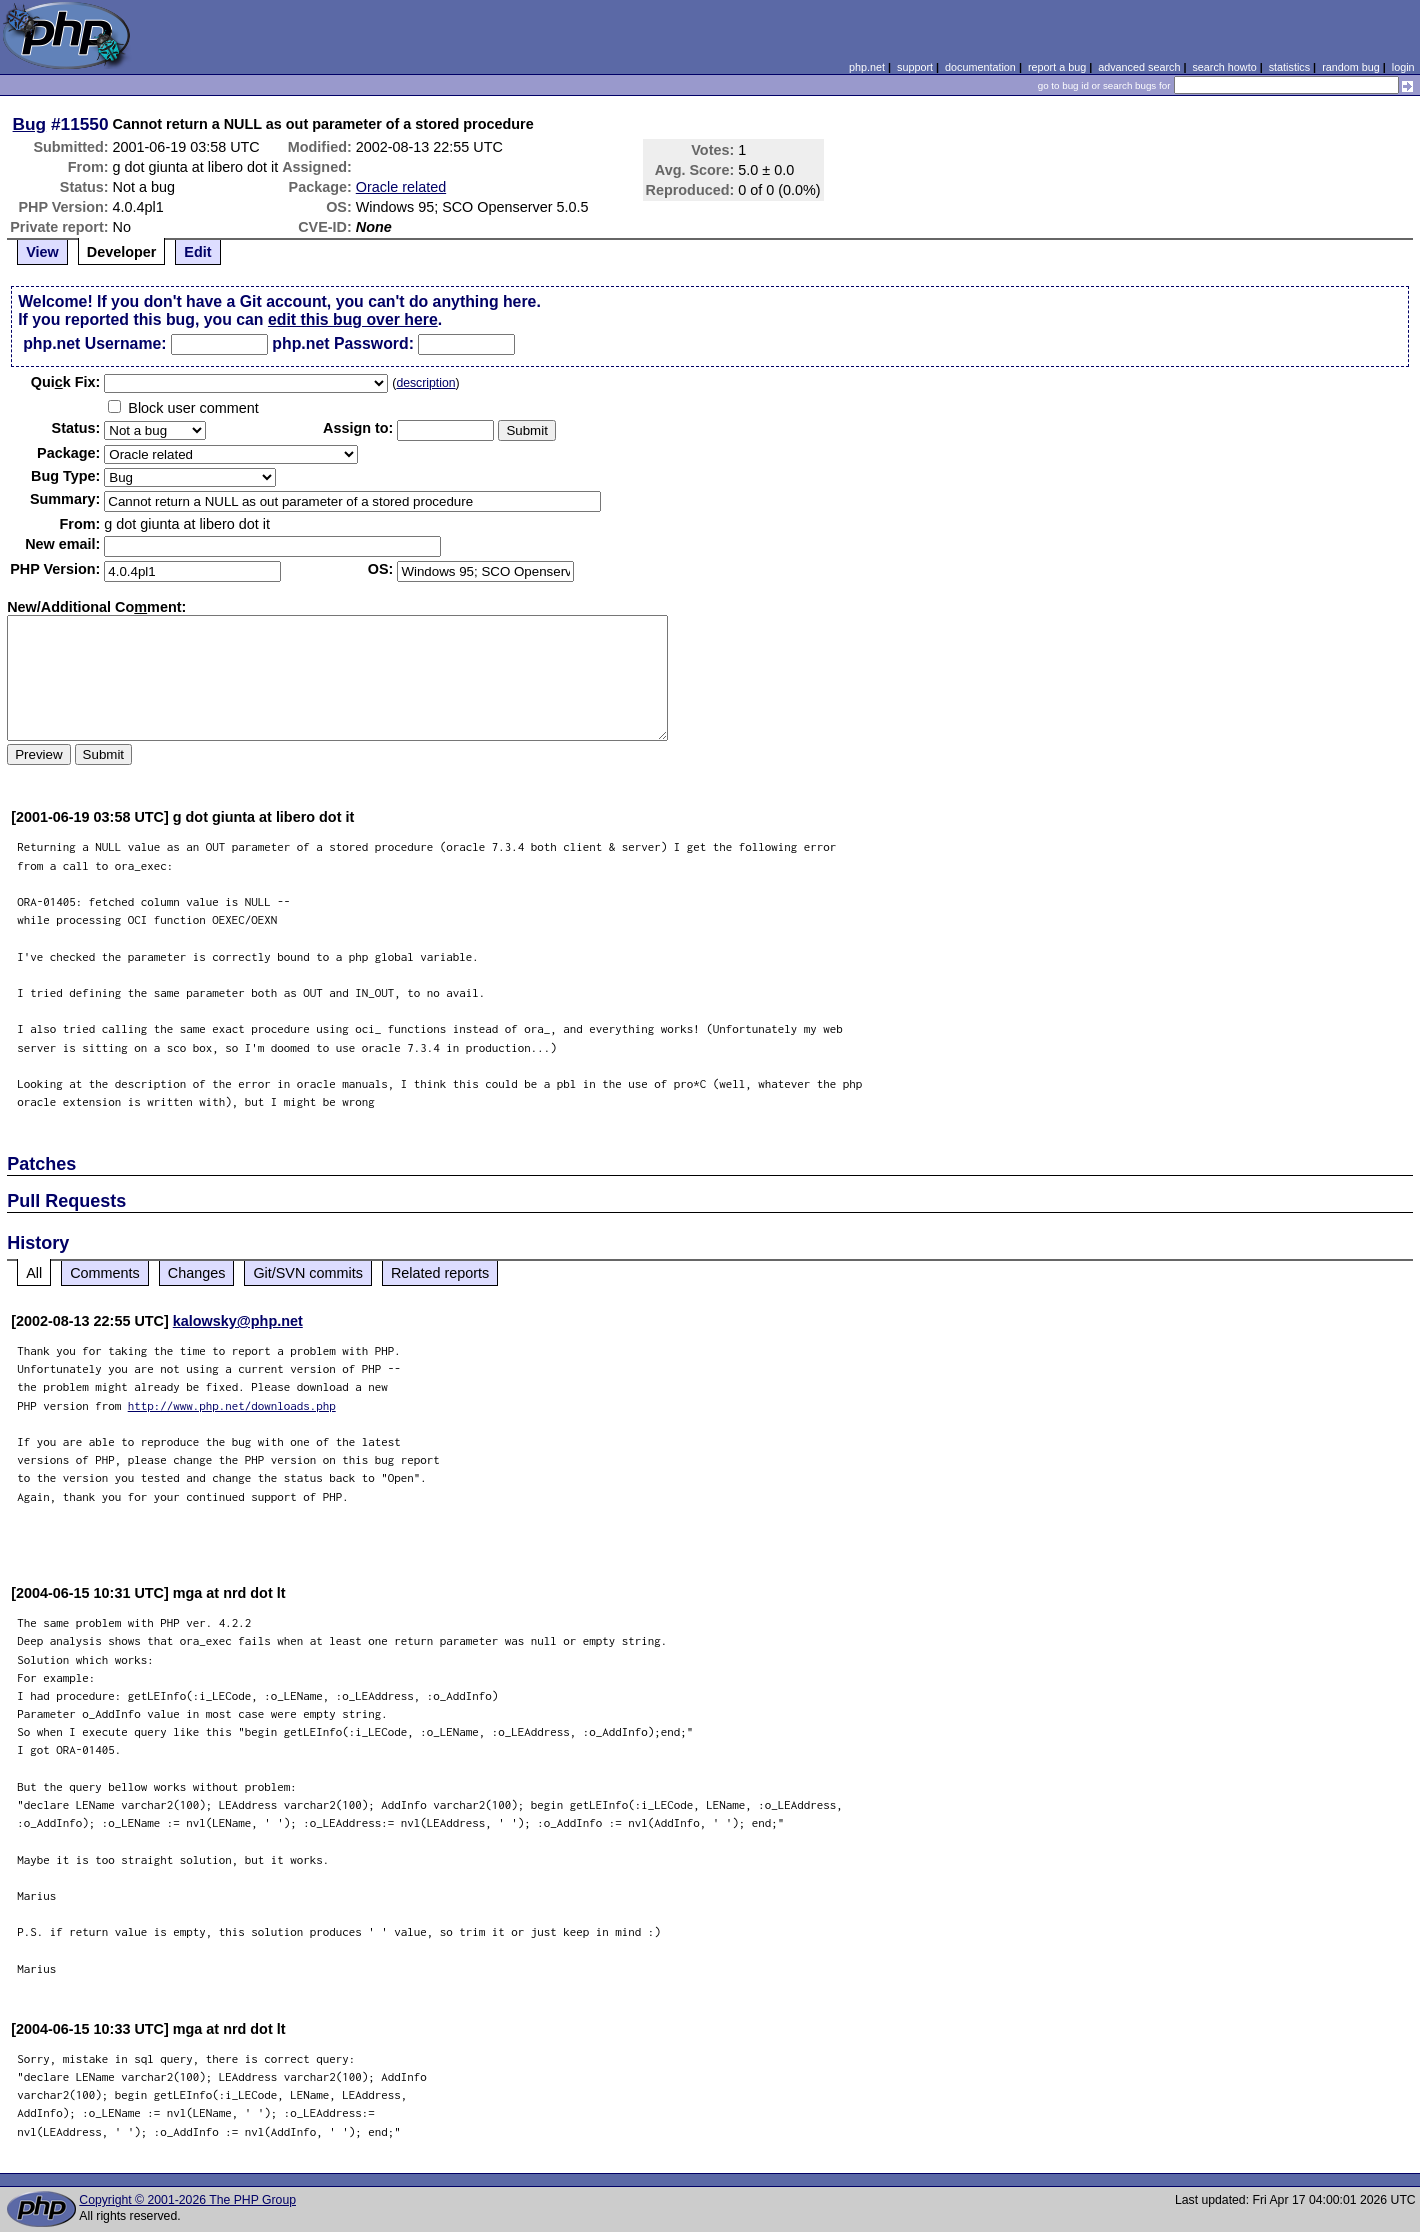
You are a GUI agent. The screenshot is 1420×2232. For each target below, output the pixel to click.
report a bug (1057, 67)
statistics (1289, 67)
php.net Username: (94, 343)
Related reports (440, 1273)
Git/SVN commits (308, 1273)
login (1403, 67)
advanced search (1139, 67)
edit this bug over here (353, 319)
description (425, 383)
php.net (867, 67)
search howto (1224, 67)
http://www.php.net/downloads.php (232, 1405)
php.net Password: (343, 343)
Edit (197, 252)
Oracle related (401, 187)
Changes (197, 1273)
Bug (30, 124)
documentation (980, 67)
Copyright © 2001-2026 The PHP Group (187, 2200)
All (34, 1273)
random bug (1351, 67)
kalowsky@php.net (238, 1321)
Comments (105, 1273)
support (915, 67)
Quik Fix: (66, 382)
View (42, 252)
